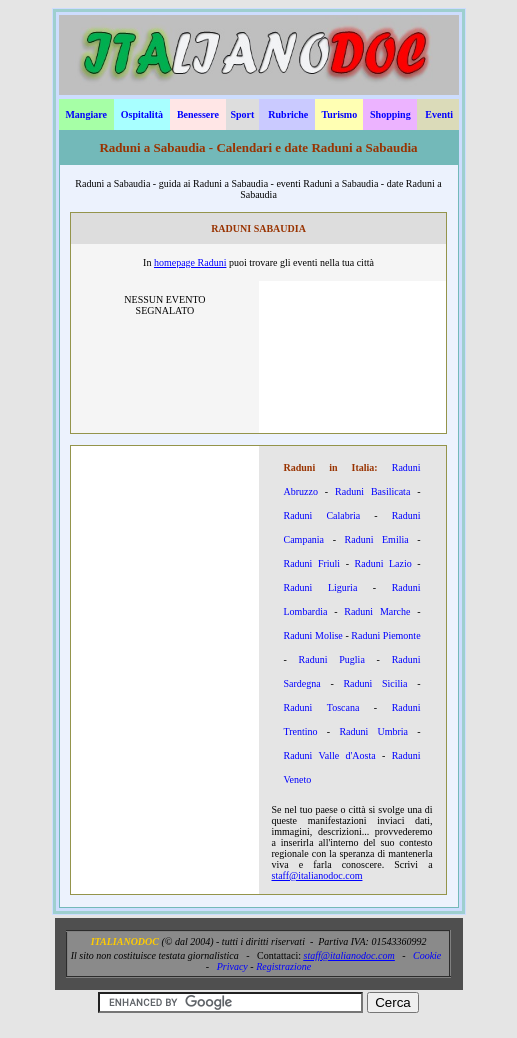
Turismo (339, 114)
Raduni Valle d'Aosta (330, 755)
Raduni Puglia (332, 659)
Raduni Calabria (322, 515)
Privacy (232, 966)
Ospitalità (142, 114)
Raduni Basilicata (372, 491)
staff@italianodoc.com (317, 875)
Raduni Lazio (383, 563)
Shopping (390, 114)
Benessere (198, 114)
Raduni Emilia (377, 539)
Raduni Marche (377, 611)
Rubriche (288, 114)
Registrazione (283, 966)
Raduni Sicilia (375, 683)
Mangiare (85, 114)
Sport (242, 114)
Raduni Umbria (373, 731)
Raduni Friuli (312, 563)
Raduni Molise (313, 635)
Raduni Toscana (322, 707)
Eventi (439, 114)
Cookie (427, 955)
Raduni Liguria (321, 587)
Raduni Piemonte (385, 635)
